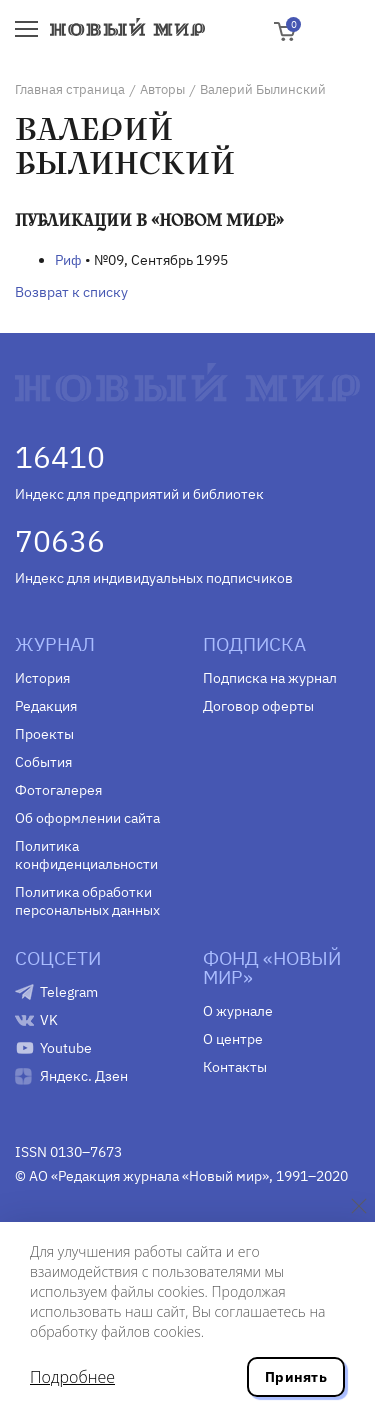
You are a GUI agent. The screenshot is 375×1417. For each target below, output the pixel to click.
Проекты (44, 734)
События (43, 762)
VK (49, 1020)
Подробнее (72, 1377)
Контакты (235, 1067)
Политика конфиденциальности (86, 855)
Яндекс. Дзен (84, 1076)
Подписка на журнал (270, 678)
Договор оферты (258, 706)
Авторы (162, 89)
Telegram (69, 992)
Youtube (66, 1048)
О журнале (238, 1011)
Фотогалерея (58, 790)
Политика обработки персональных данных (87, 901)
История (42, 678)
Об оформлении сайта (87, 818)
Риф (68, 260)
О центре (233, 1039)
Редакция (46, 706)
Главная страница (70, 89)
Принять (296, 1377)
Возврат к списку (71, 292)
